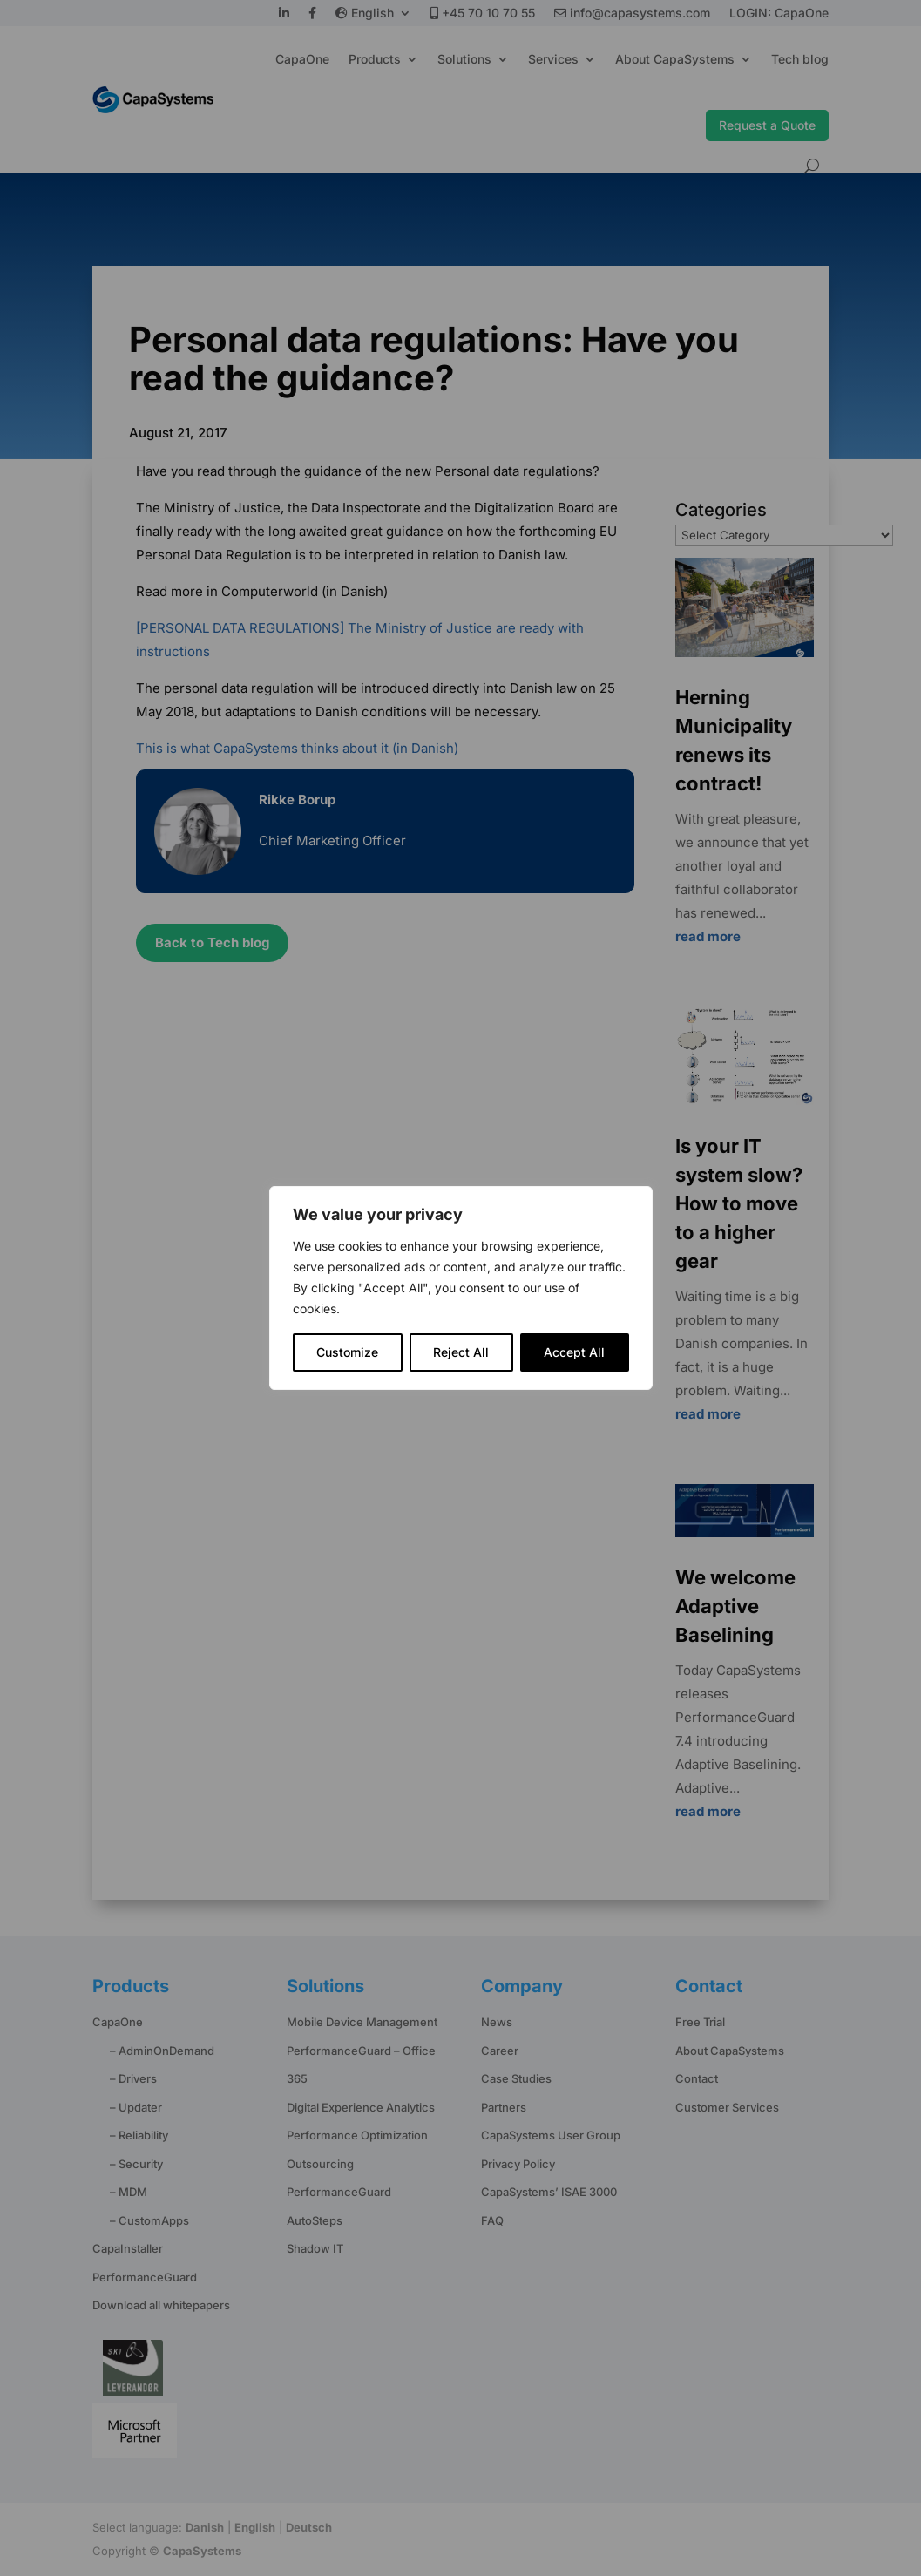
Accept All (574, 1352)
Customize (347, 1352)
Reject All (461, 1352)
